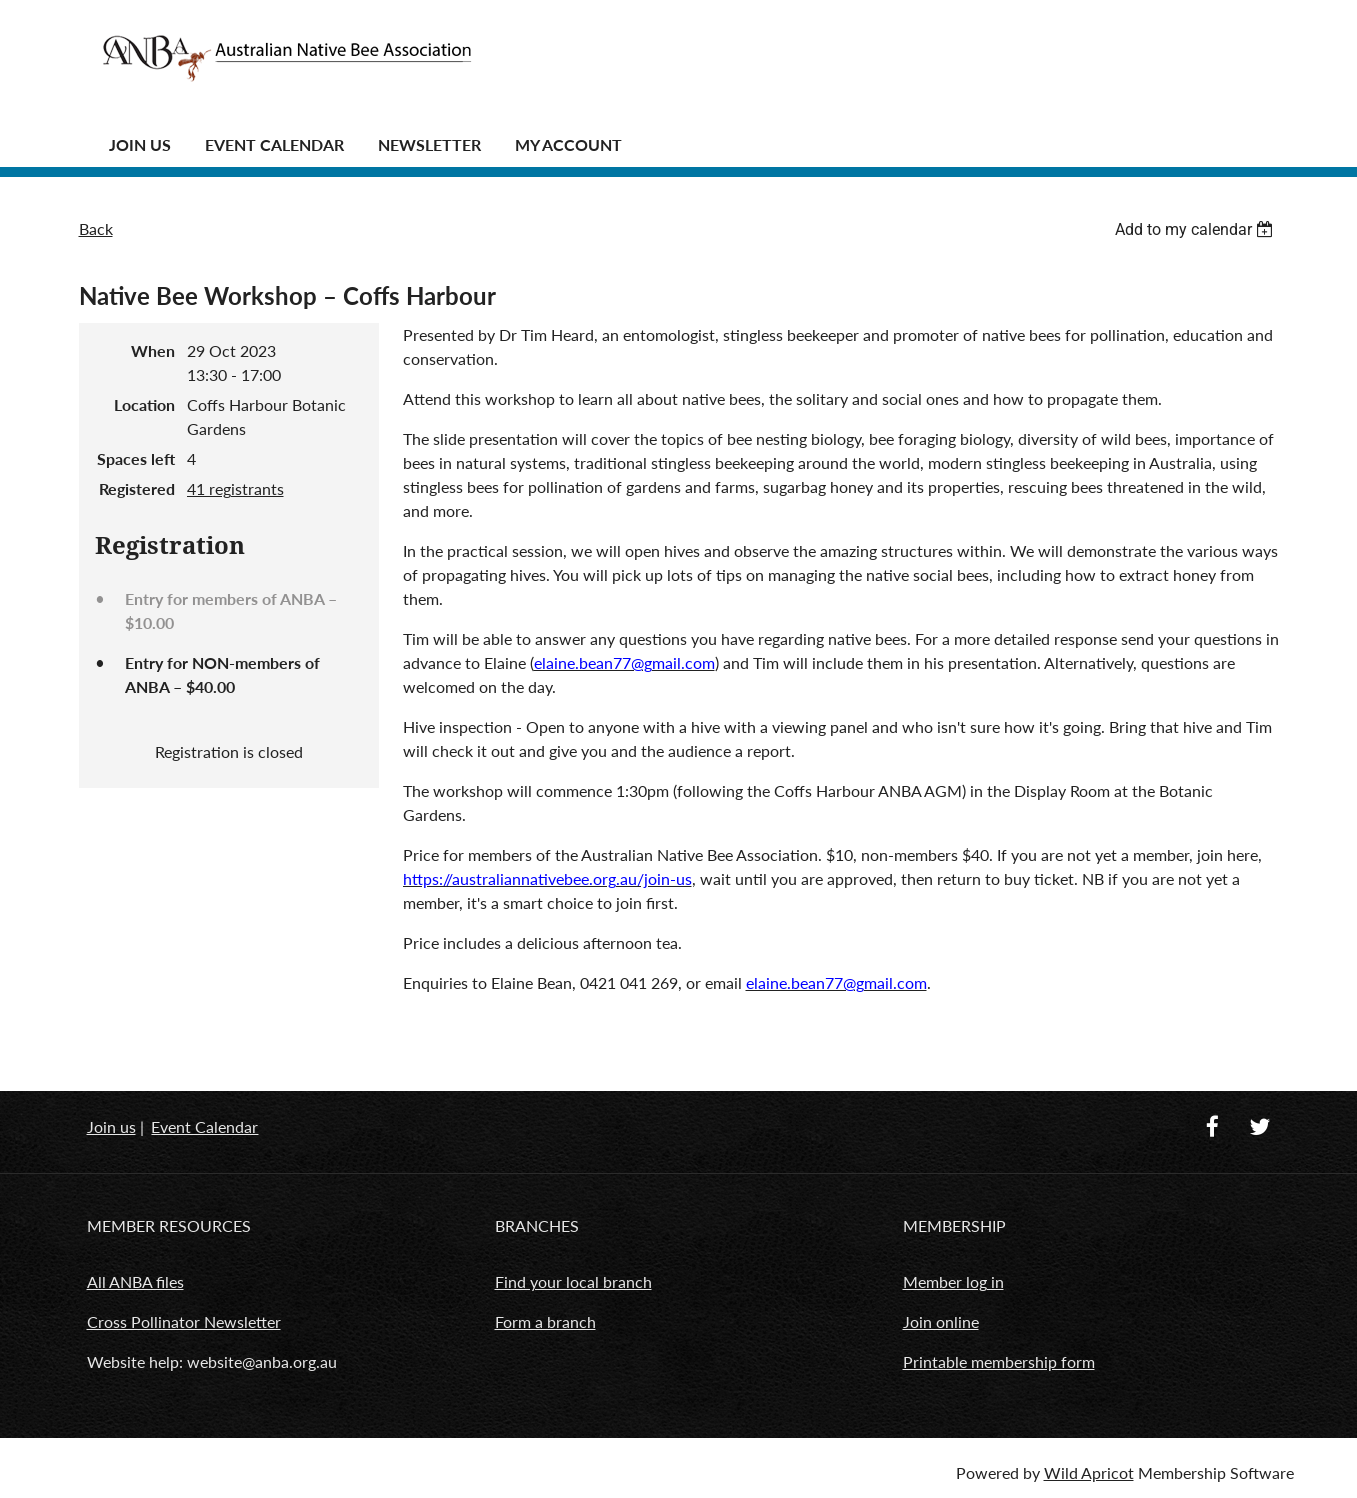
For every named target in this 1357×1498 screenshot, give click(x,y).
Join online (941, 1321)
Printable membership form (999, 1361)
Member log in (953, 1281)
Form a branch (545, 1321)
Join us (111, 1126)
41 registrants (235, 488)
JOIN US (140, 144)
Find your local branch (573, 1281)
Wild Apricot (1089, 1472)
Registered (137, 488)
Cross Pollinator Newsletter (184, 1321)
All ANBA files (135, 1281)
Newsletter (429, 144)
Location (144, 404)
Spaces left (136, 458)
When (153, 350)
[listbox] (1197, 229)
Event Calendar (274, 144)
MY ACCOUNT (568, 144)
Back (96, 228)
